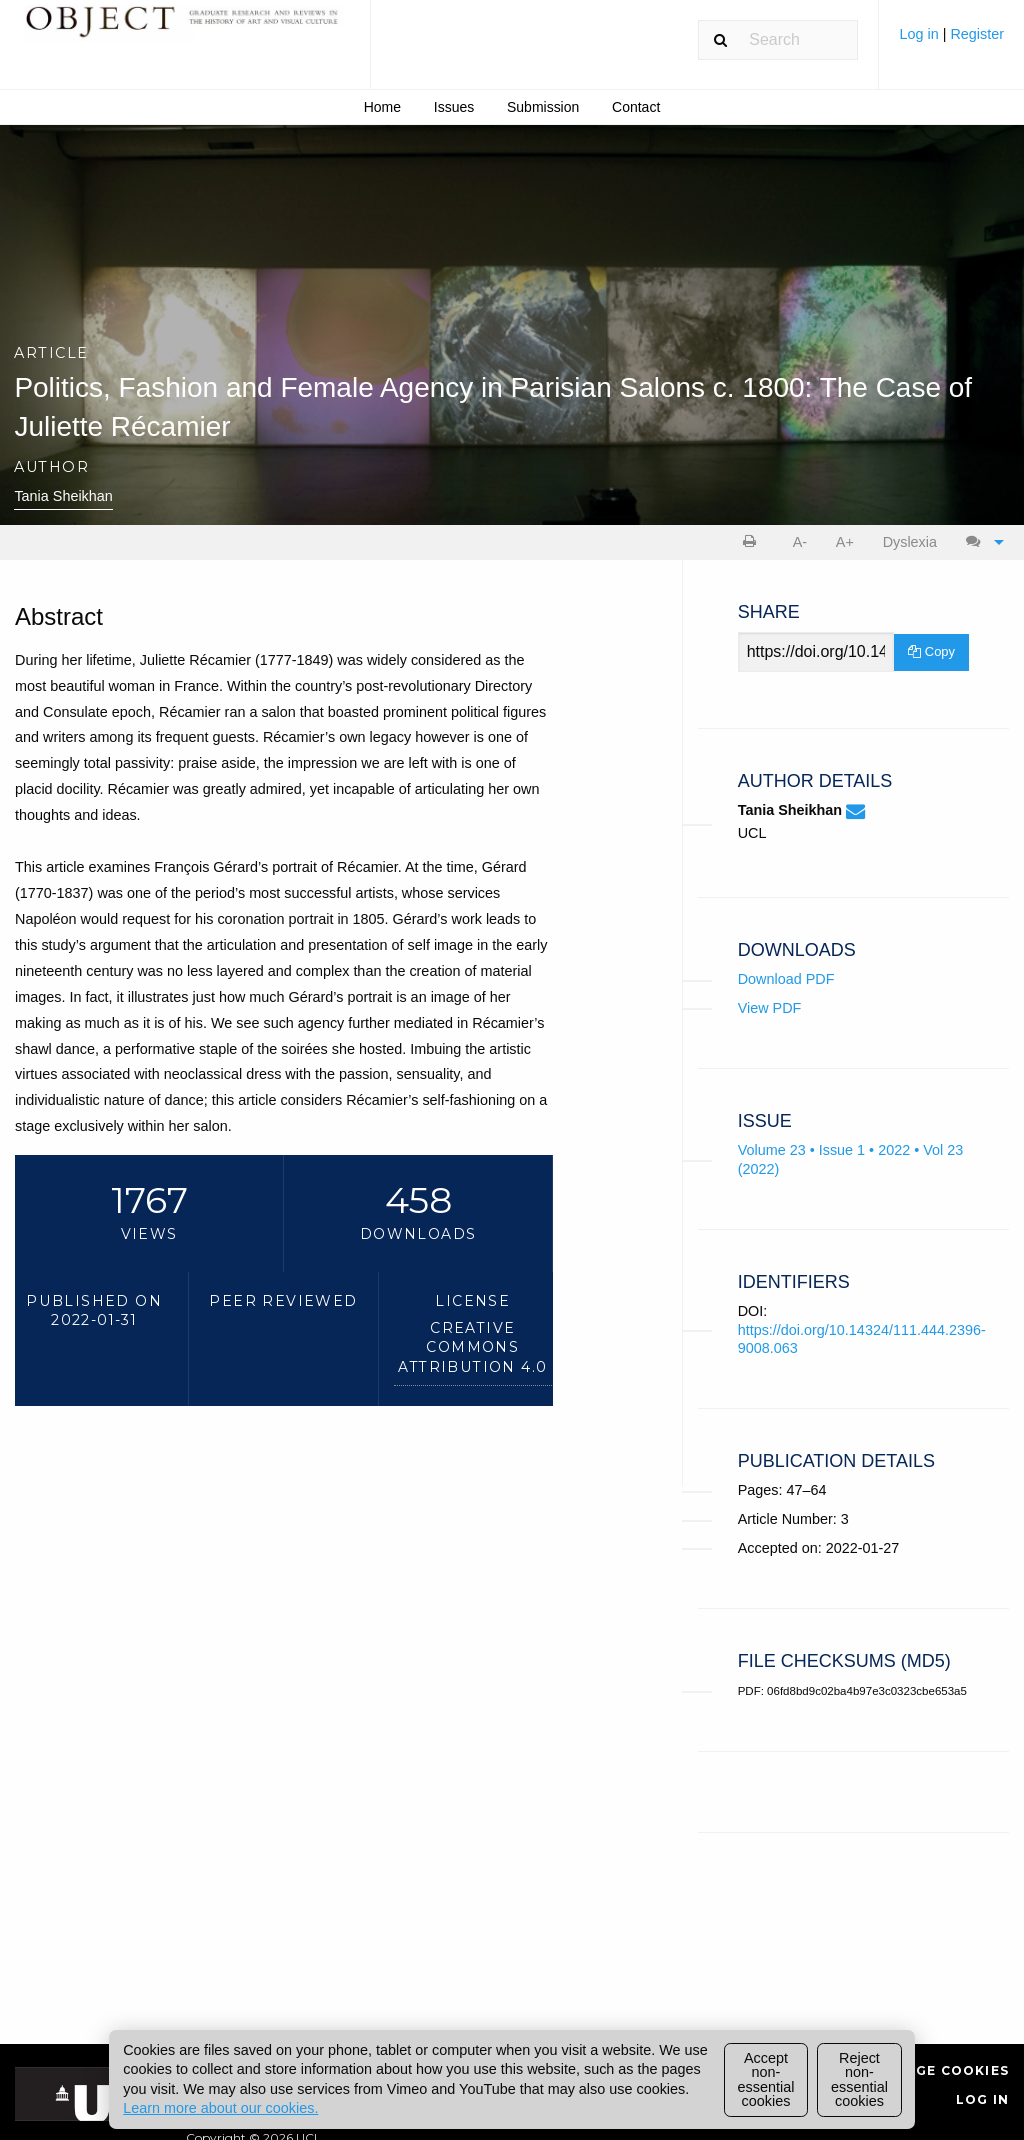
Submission (543, 107)
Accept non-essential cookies (766, 2079)
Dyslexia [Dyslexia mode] (910, 542)
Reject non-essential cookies (859, 2079)
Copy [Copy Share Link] (931, 651)
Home (382, 107)
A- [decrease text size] (800, 542)
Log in (920, 34)
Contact (636, 107)
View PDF (770, 1008)
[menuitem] (951, 41)
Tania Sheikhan (63, 496)
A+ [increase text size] (845, 542)
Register (977, 34)
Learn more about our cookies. (220, 2108)
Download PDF (786, 979)
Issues (454, 107)
